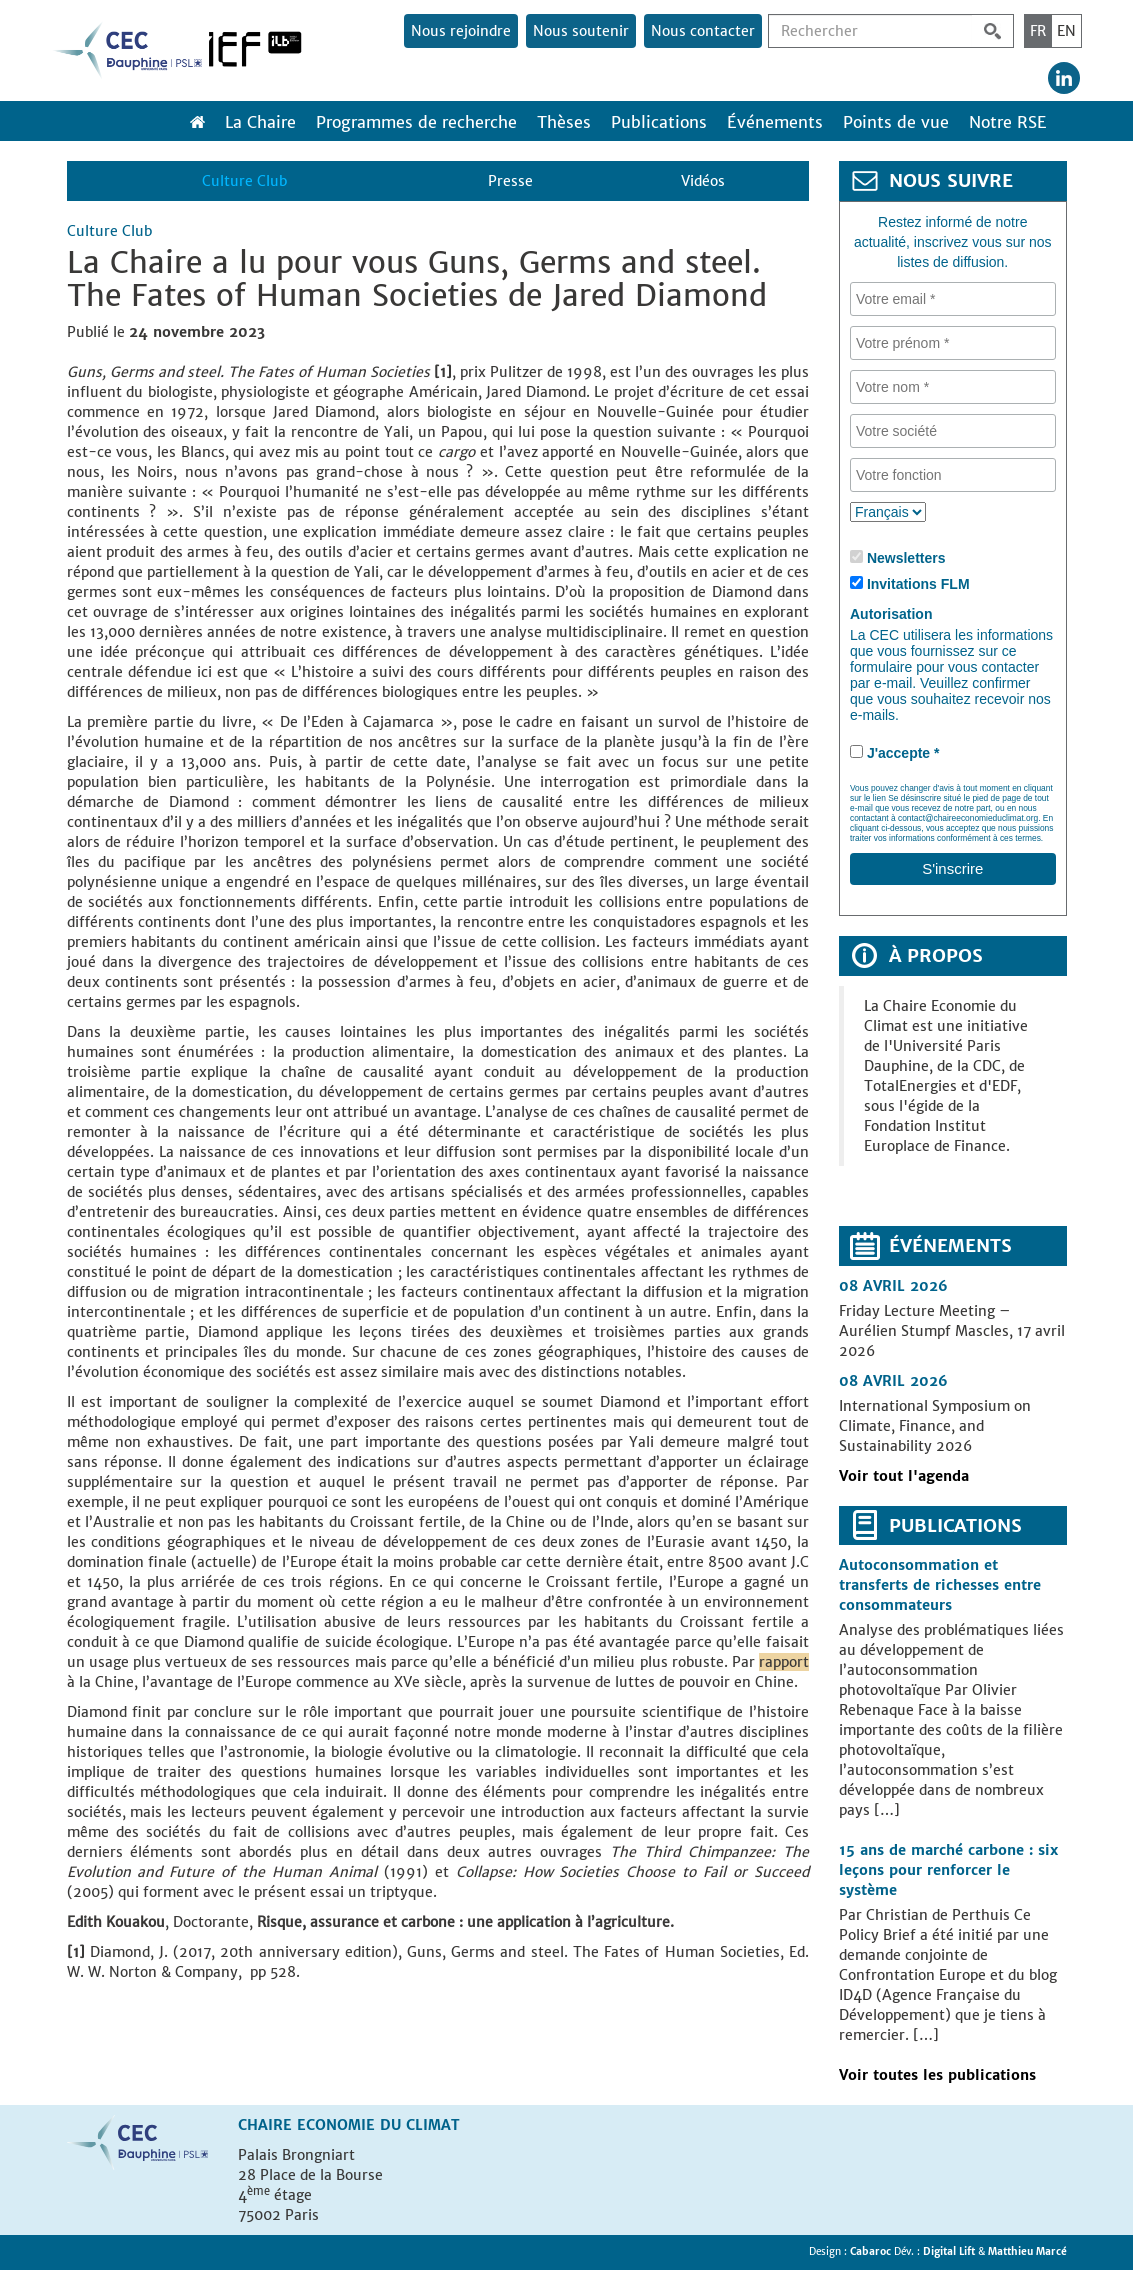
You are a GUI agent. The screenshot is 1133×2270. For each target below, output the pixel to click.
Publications (659, 122)
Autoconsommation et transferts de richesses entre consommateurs (940, 1585)
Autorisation (891, 614)
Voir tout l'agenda (904, 1476)
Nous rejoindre (461, 31)
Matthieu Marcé (1027, 2251)
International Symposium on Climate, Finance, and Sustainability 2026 (935, 1426)
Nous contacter (703, 31)
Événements (775, 122)
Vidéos (703, 181)
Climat (433, 2125)
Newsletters (906, 558)
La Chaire (260, 122)
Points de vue (896, 122)
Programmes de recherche (416, 122)
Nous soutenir (581, 31)
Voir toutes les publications (937, 2075)
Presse (510, 181)
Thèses (564, 122)
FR (1038, 31)
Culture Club (244, 181)
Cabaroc (872, 2251)
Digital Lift (949, 2251)
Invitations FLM (918, 584)
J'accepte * (903, 753)
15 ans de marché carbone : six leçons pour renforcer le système (948, 1870)
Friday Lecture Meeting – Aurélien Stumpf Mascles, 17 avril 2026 (952, 1331)
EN (1066, 31)
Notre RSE (1008, 122)
